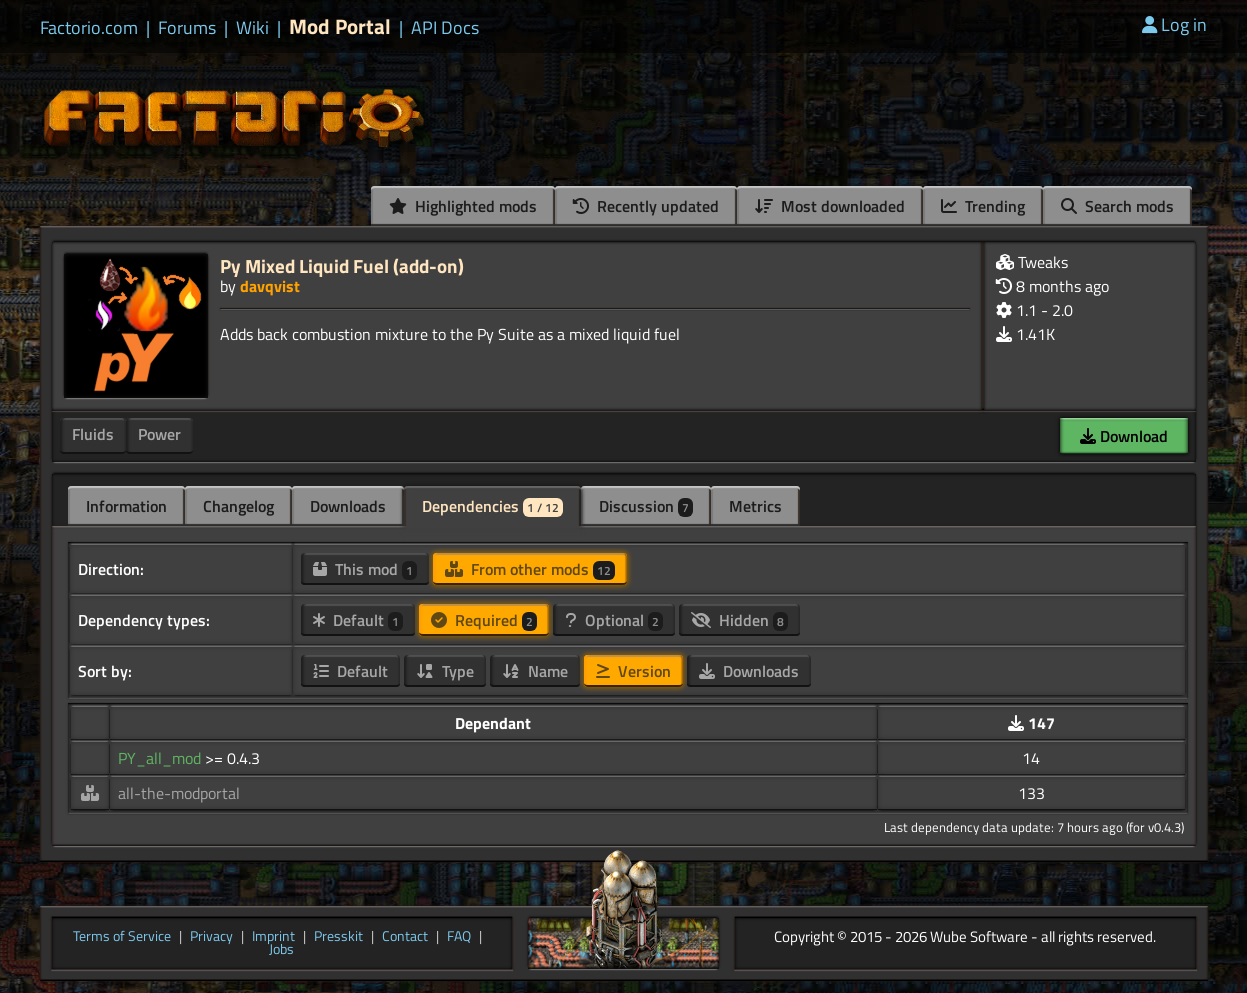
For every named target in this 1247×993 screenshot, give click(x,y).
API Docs (445, 28)
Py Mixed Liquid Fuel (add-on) (342, 265)
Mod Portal (340, 26)
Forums (187, 28)
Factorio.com (89, 28)
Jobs (281, 950)
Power (159, 434)
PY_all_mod (161, 758)
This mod (365, 569)
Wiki (252, 28)
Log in (1174, 24)
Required (484, 620)
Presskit (338, 937)
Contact (405, 937)
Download (1124, 436)
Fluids (93, 434)
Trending (983, 206)
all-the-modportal (179, 793)
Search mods (1117, 206)
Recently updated (646, 206)
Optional (614, 620)
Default (358, 620)
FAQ (459, 937)
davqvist (270, 286)
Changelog (238, 506)
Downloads (348, 506)
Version (633, 671)
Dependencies (492, 506)
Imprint (273, 937)
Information (126, 506)
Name (535, 671)
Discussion (646, 506)
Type (445, 671)
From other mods (530, 569)
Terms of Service (122, 937)
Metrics (755, 506)
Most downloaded (830, 206)
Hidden (739, 620)
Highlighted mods (463, 206)
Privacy (211, 937)
